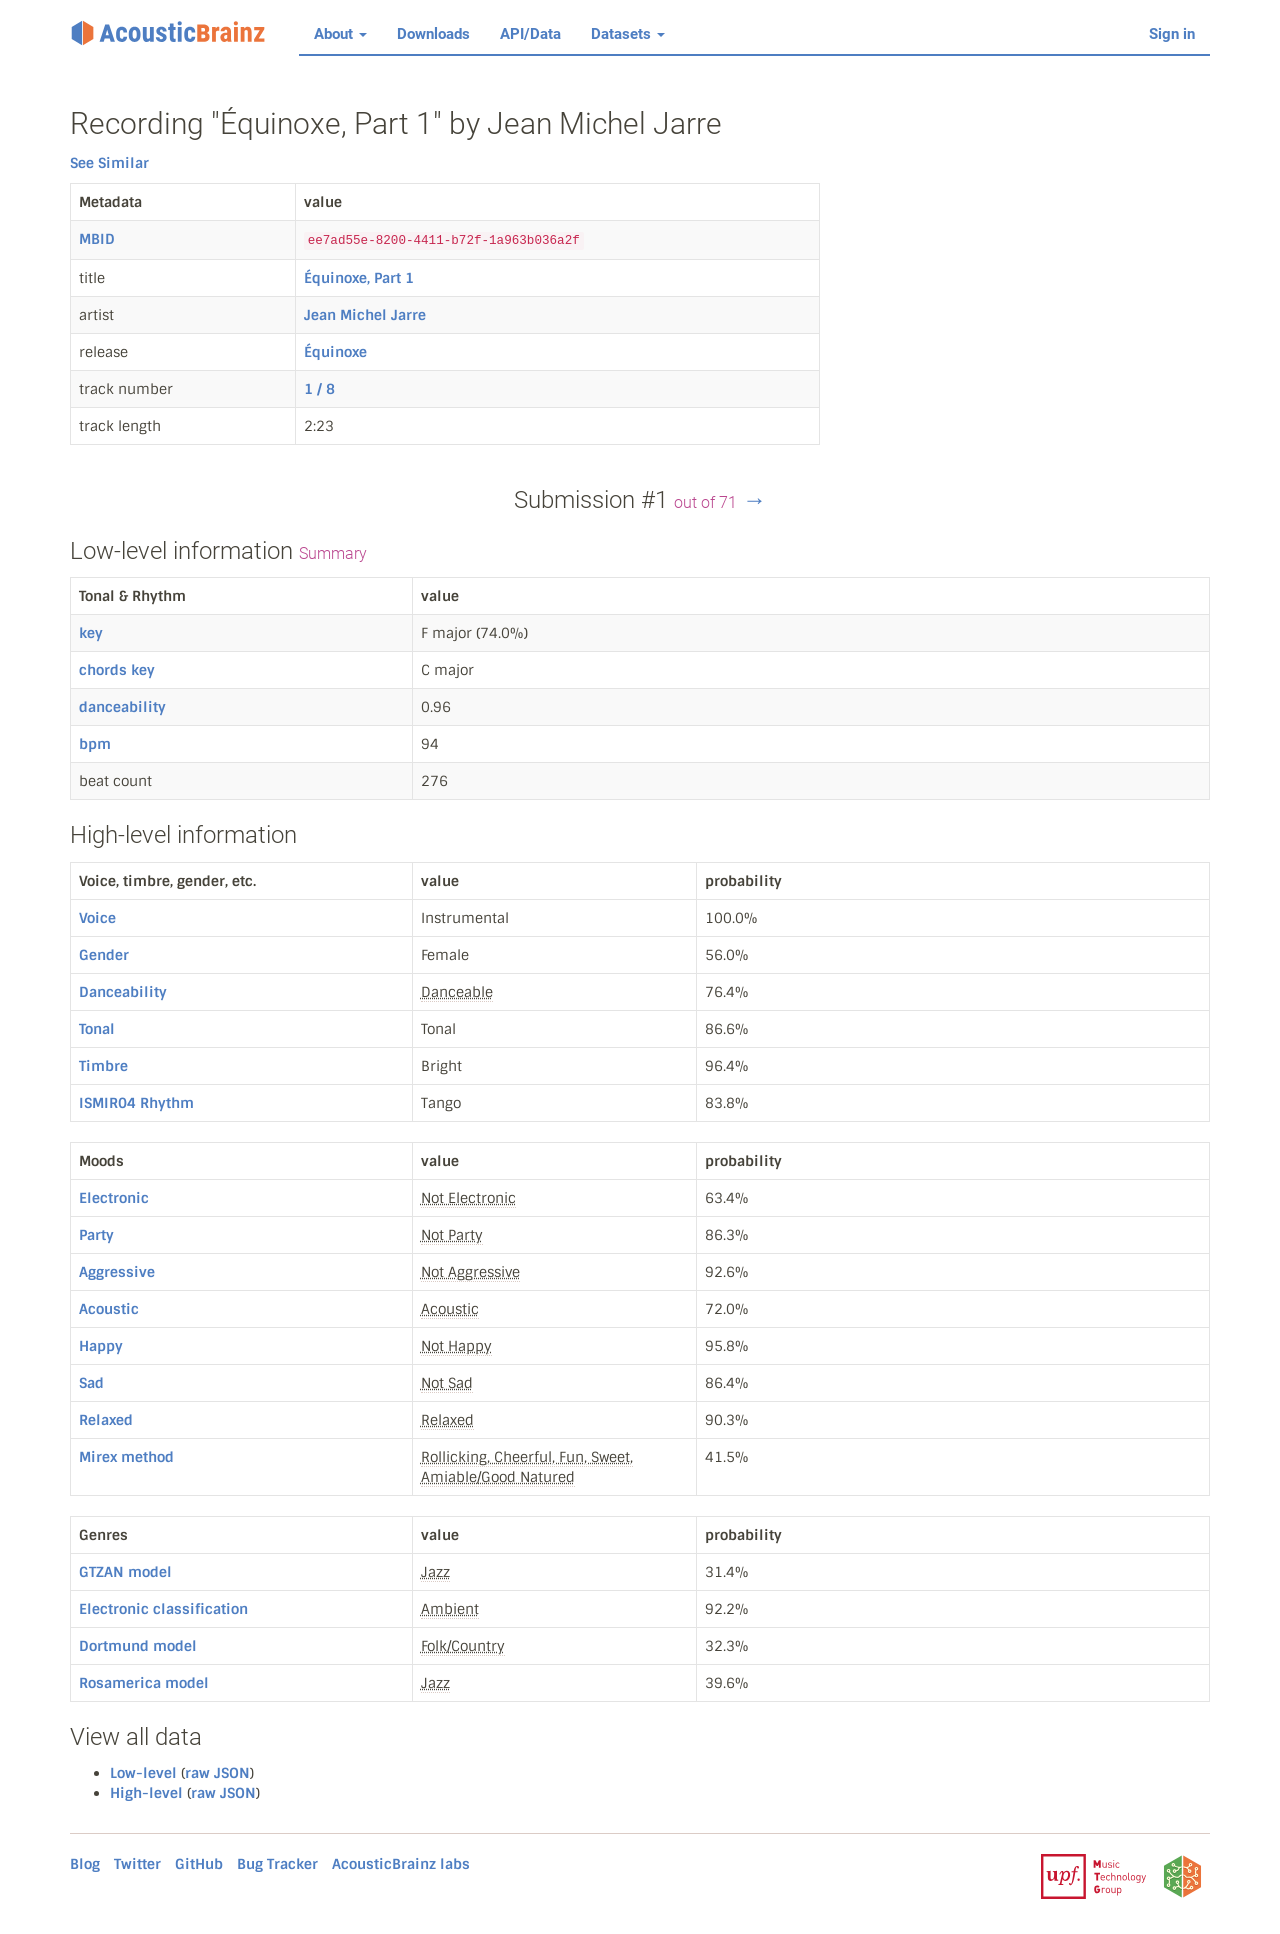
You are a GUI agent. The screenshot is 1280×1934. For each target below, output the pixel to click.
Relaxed (106, 1420)
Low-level (143, 1773)
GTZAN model (125, 1572)
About (340, 34)
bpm (95, 744)
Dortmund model (138, 1646)
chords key (117, 670)
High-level (146, 1793)
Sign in (1172, 34)
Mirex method (126, 1457)
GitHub (199, 1864)
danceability (122, 707)
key (91, 633)
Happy (101, 1346)
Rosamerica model (144, 1683)
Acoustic (109, 1309)
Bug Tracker (277, 1864)
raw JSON (217, 1773)
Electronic (114, 1198)
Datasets (628, 34)
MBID (97, 239)
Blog (85, 1864)
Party (96, 1235)
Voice (97, 918)
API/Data (530, 34)
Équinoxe (335, 352)
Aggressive (117, 1272)
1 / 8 (319, 389)
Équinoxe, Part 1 (359, 278)
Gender (104, 955)
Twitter (137, 1864)
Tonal (97, 1029)
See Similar (109, 163)
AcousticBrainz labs (401, 1864)
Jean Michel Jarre (365, 315)
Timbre (103, 1066)
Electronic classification (163, 1609)
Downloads (433, 34)
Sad (91, 1383)
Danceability (123, 992)
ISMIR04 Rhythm (136, 1103)
